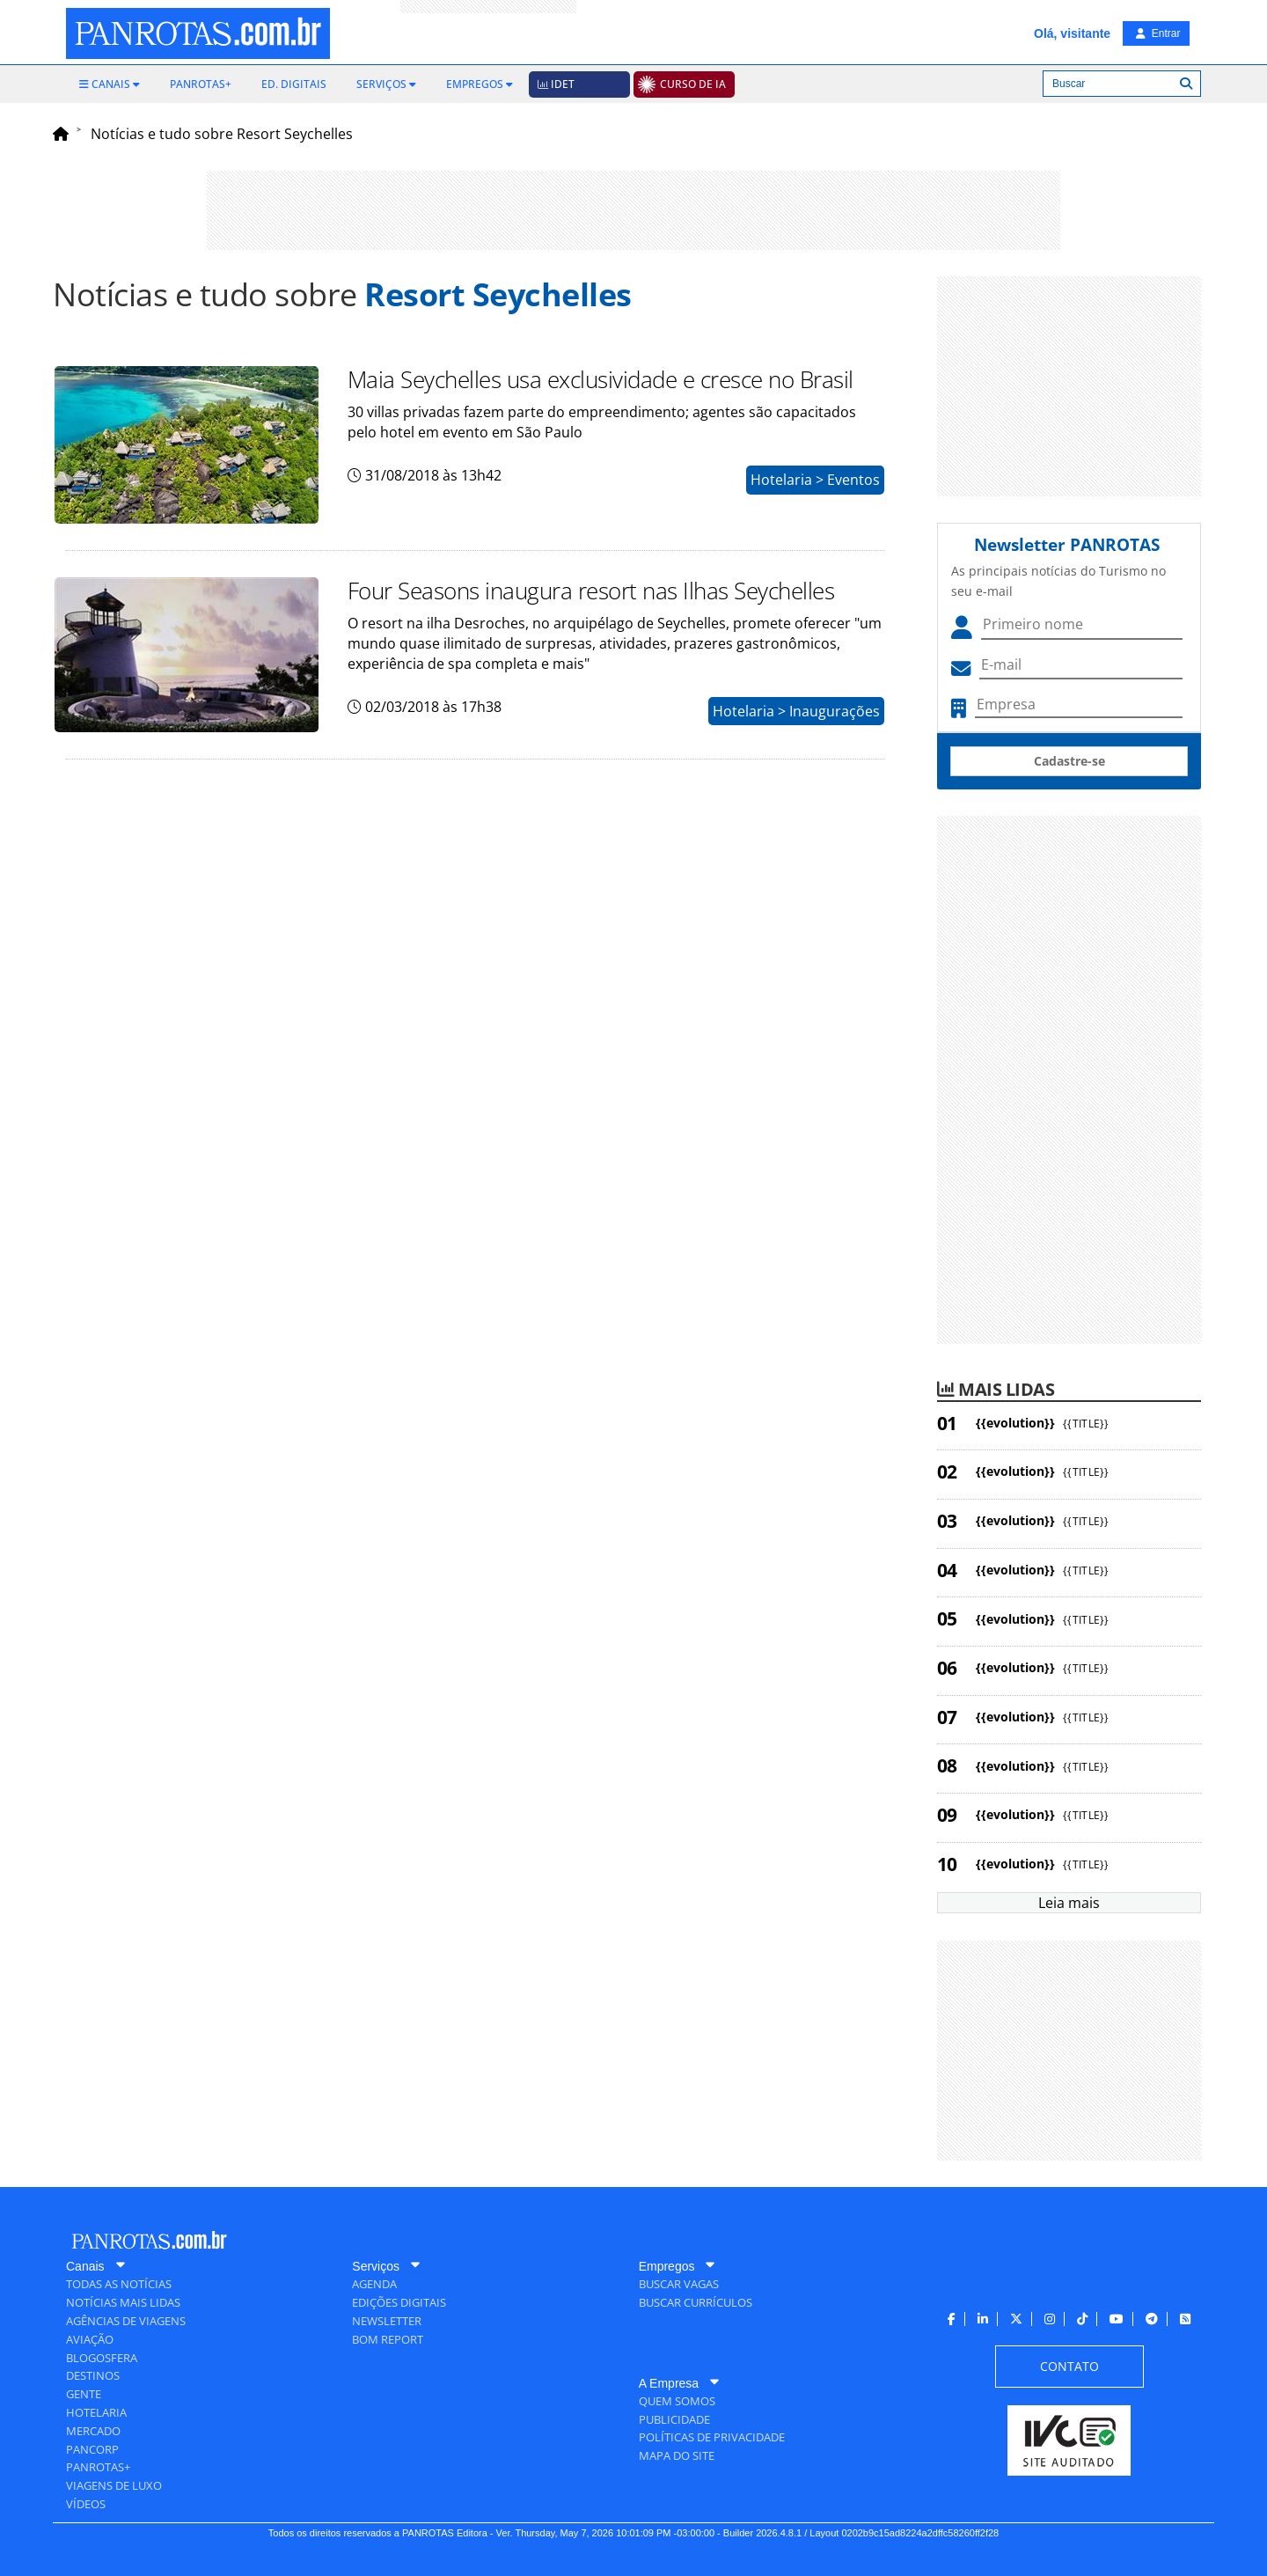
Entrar (1158, 33)
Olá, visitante (1072, 33)
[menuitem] (109, 84)
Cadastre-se (1069, 760)
